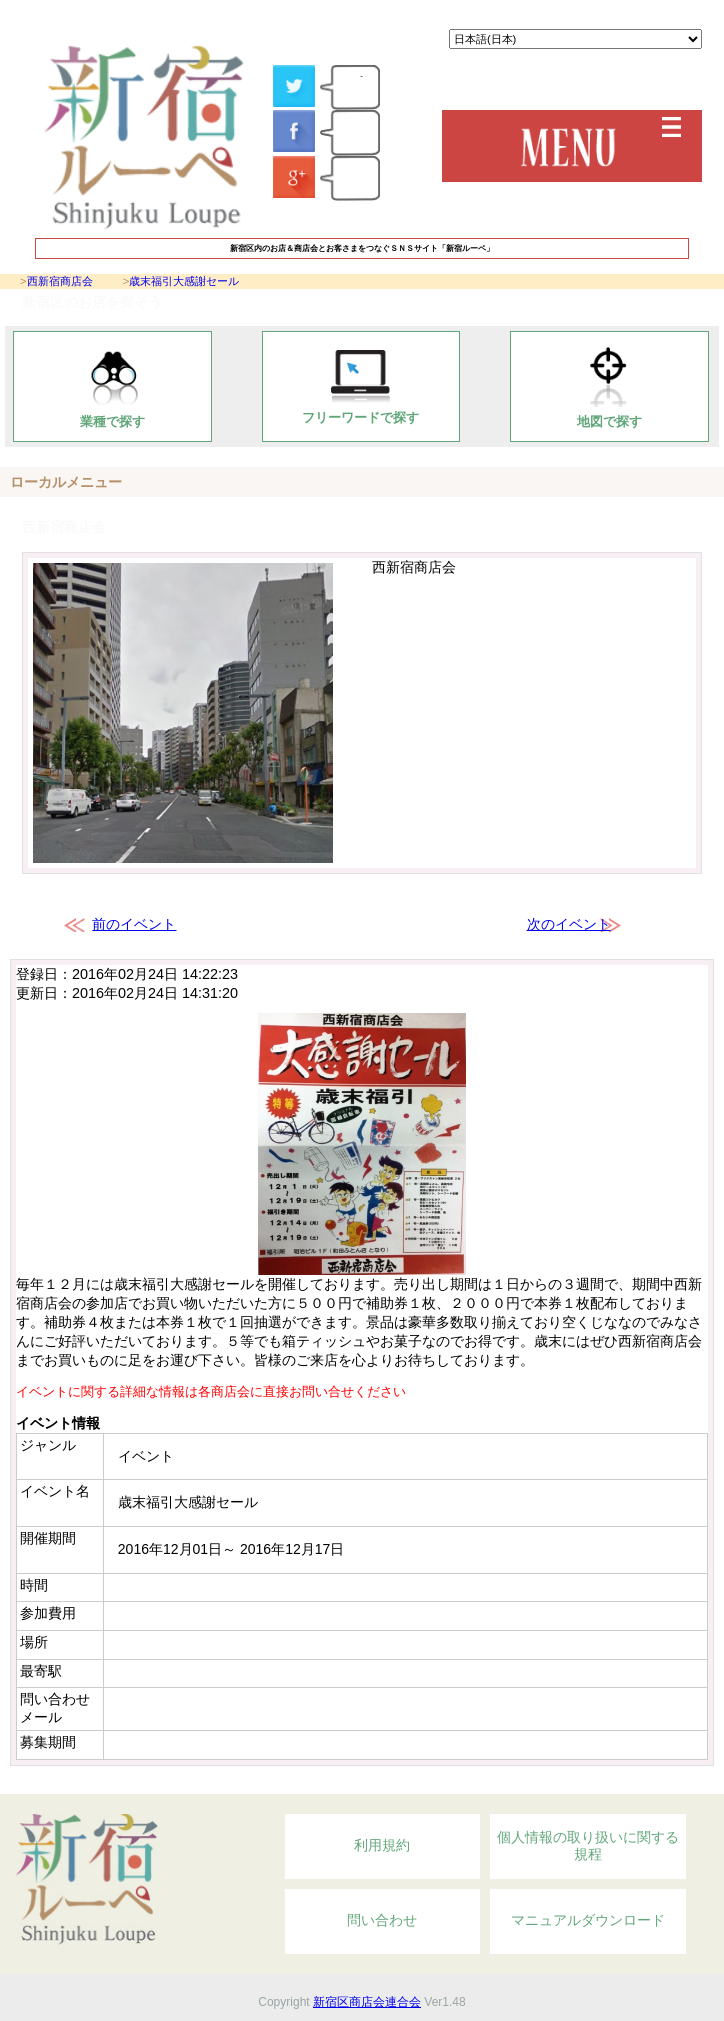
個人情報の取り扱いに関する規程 (588, 1846)
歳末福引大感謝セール (184, 281)
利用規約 (382, 1845)
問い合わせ (382, 1920)
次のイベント (569, 924)
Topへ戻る (605, 1783)
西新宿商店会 (60, 281)
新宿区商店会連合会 (367, 2002)
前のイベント (134, 924)
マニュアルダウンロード (588, 1920)
